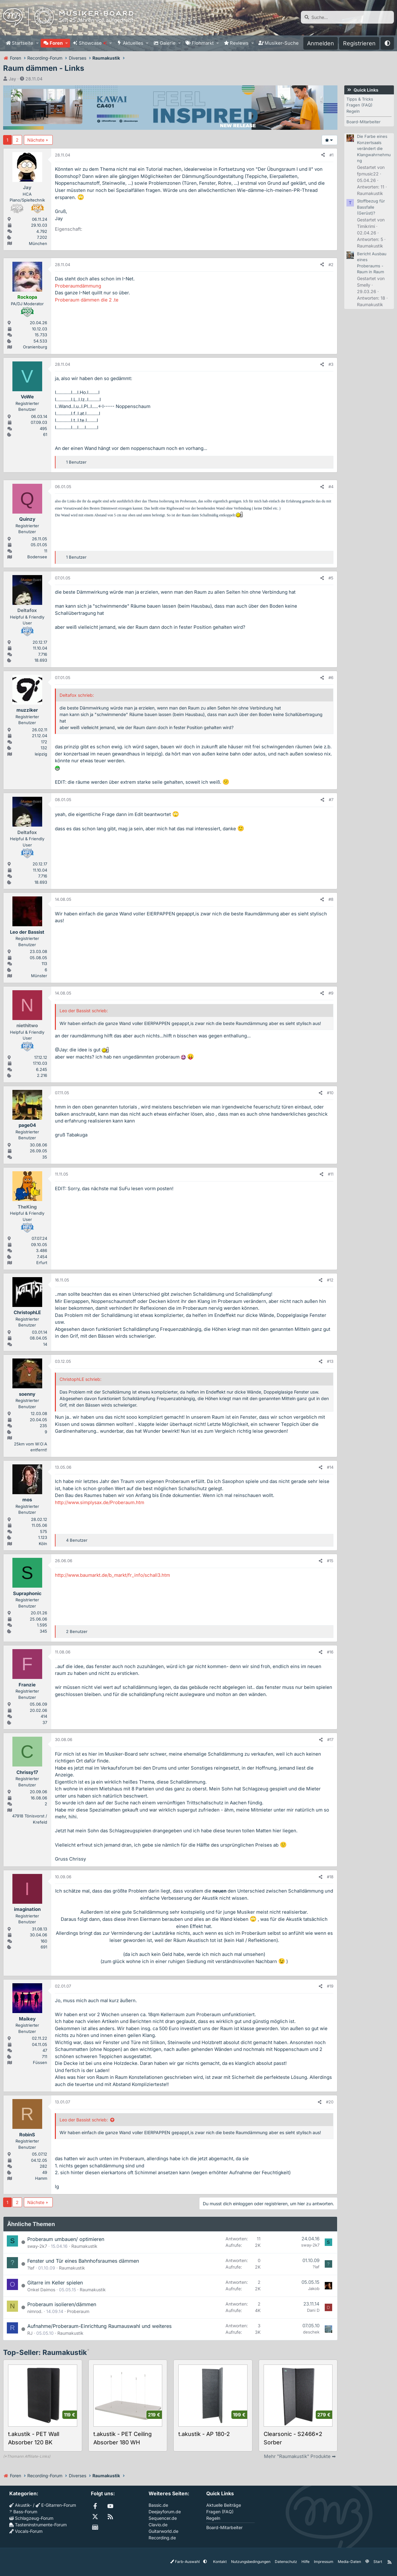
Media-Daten (349, 2561)
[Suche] (347, 17)
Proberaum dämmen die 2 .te (86, 300)
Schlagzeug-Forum (31, 2518)
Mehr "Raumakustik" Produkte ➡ (300, 2456)
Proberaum (78, 2311)
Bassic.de (158, 2505)
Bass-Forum (23, 2511)
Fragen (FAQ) (359, 104)
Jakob (313, 2288)
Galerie (168, 43)
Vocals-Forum (25, 2531)
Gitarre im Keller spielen (55, 2282)
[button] (37, 43)
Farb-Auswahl (185, 2561)
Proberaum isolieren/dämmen (61, 2304)
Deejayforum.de (165, 2511)
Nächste (35, 140)
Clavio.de (158, 2524)
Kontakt (220, 2561)
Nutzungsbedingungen (250, 2561)
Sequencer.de (163, 2518)
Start (377, 2561)
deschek (311, 2331)
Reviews (239, 43)
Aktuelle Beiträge (223, 2505)
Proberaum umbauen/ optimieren (65, 2239)
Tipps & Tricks (359, 99)
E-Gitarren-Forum (56, 2505)
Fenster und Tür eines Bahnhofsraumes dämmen (83, 2261)
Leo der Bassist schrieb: (84, 2119)
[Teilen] (323, 155)
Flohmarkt (203, 43)
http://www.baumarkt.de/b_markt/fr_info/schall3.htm (112, 1575)
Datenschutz (286, 2561)
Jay (12, 78)
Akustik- (20, 2505)
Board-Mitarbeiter (363, 121)
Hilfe (305, 2561)
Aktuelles (133, 43)
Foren (56, 43)
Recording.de (162, 2537)
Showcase (93, 43)
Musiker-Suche (282, 43)
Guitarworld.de (163, 2531)
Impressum (323, 2561)
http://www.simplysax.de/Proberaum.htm (99, 1502)
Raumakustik (84, 2246)
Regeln (353, 111)
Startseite (22, 43)
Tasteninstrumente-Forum (38, 2524)
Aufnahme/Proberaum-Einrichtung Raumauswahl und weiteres (99, 2326)
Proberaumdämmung (78, 286)
